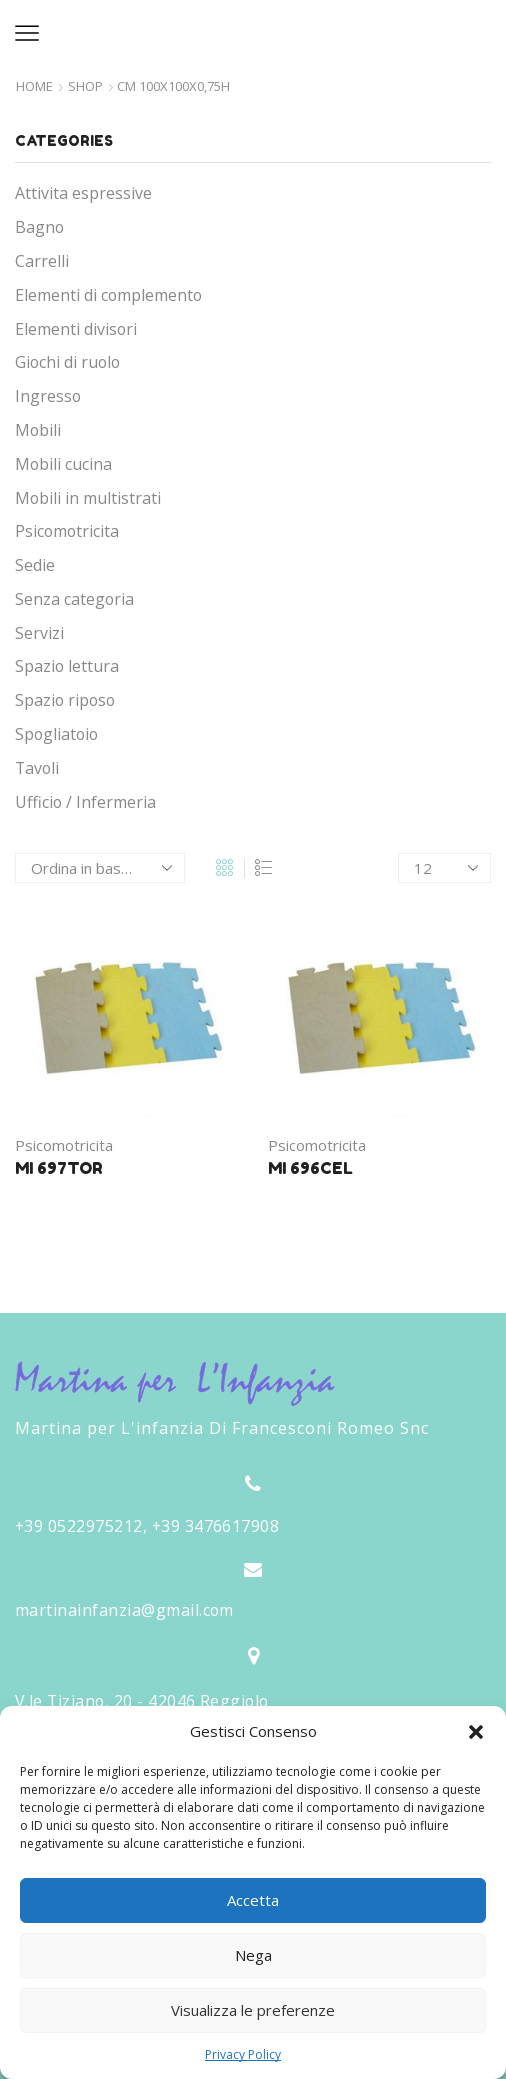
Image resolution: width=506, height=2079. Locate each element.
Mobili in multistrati (88, 498)
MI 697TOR (59, 1168)
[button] (476, 1732)
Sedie (35, 565)
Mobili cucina (63, 464)
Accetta (253, 1900)
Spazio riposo (65, 700)
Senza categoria (74, 599)
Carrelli (42, 261)
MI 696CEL (310, 1168)
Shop (85, 86)
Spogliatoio (56, 734)
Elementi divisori (76, 329)
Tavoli (37, 768)
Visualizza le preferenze (253, 2010)
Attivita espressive (83, 193)
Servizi (39, 633)
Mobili (38, 430)
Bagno (39, 227)
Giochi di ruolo (67, 362)
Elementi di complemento (108, 295)
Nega (253, 1955)
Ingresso (48, 396)
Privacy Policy (243, 2054)
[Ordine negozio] (100, 868)
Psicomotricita (64, 1145)
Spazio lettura (67, 666)
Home (34, 86)
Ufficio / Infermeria (85, 802)
